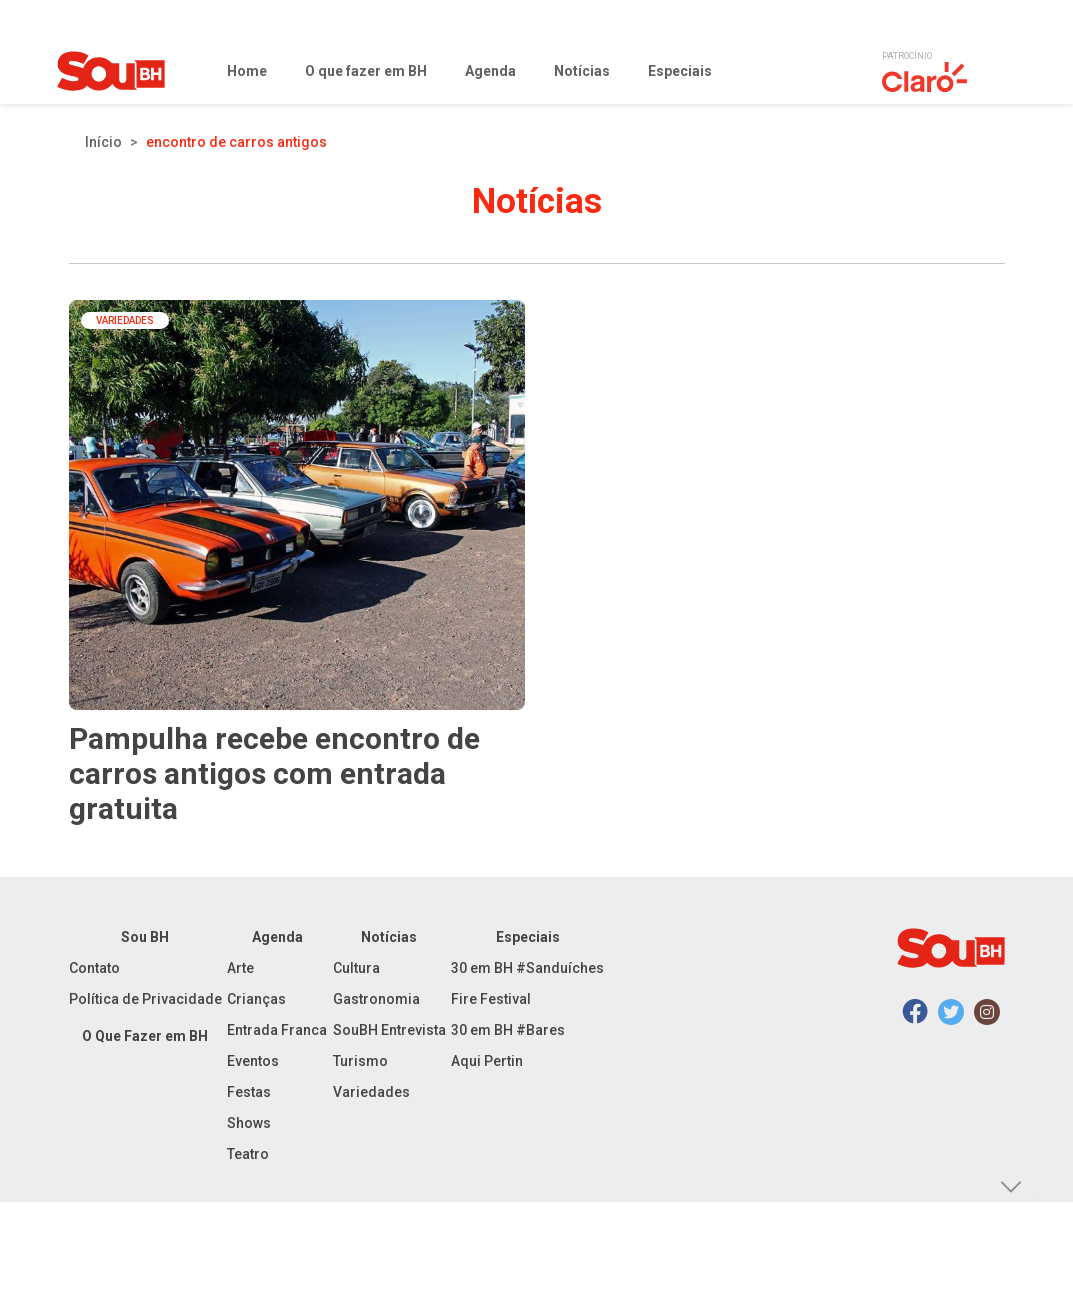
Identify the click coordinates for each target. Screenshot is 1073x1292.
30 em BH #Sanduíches (527, 968)
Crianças (256, 999)
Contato (94, 968)
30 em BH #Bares (508, 1030)
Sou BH (145, 937)
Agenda (277, 937)
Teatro (248, 1154)
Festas (249, 1092)
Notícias (389, 937)
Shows (249, 1123)
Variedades (371, 1092)
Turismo (360, 1061)
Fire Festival (491, 999)
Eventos (253, 1061)
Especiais (528, 937)
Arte (240, 968)
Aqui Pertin (487, 1061)
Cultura (356, 968)
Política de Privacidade (145, 999)
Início (103, 142)
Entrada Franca (277, 1030)
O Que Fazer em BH (145, 1036)
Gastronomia (376, 999)
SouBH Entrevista (389, 1030)
